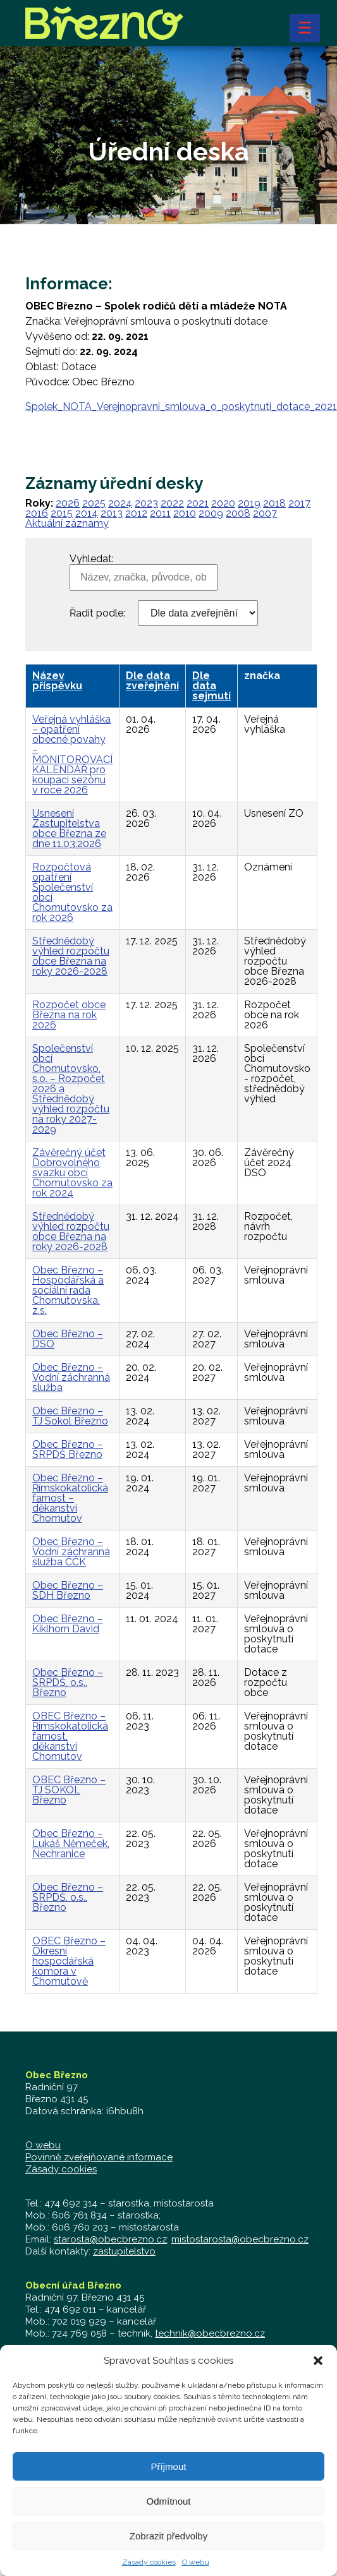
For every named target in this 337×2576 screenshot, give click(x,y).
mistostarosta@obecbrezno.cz (240, 2239)
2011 (160, 513)
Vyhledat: (92, 559)
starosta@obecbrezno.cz (110, 2239)
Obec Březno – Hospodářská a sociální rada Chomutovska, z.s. (68, 1290)
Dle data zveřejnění (152, 681)
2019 (249, 503)
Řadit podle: (97, 613)
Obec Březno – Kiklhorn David (67, 1624)
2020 (223, 503)
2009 (211, 513)
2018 (274, 503)
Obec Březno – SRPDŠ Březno (67, 1449)
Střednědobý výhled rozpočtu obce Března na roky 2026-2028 (70, 956)
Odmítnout (168, 2510)
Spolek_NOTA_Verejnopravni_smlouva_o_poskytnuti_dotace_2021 (181, 406)
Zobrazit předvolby (168, 2545)
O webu (43, 2145)
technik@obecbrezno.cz (210, 2333)
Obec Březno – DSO (67, 1339)
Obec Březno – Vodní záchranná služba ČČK (71, 1552)
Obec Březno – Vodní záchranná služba (71, 1377)
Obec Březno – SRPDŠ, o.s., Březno (67, 1682)
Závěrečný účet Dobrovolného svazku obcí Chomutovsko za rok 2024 (72, 1173)
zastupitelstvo (124, 2251)
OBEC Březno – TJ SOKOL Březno (69, 1790)
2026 (68, 503)
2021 (198, 503)
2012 (136, 513)
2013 (112, 513)
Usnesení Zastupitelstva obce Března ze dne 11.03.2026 (69, 828)
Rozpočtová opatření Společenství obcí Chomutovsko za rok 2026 (72, 892)
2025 (94, 503)
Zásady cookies (61, 2169)
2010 (184, 513)
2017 (299, 503)
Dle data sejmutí (211, 686)
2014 (86, 513)
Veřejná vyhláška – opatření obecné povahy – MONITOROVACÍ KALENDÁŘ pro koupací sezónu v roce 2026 (72, 754)
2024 (120, 503)
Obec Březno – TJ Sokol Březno (70, 1416)
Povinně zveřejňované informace (99, 2157)
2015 (62, 513)
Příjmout (169, 2476)
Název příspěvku (57, 681)
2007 (265, 513)
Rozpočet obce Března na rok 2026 (69, 1015)
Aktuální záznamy (67, 523)
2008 (238, 513)
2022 (172, 503)
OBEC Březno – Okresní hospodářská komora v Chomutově (69, 1961)
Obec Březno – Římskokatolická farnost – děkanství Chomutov (70, 1498)
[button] (318, 2370)
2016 (36, 513)
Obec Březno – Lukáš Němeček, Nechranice (70, 1843)
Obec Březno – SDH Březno (67, 1590)
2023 (146, 503)
